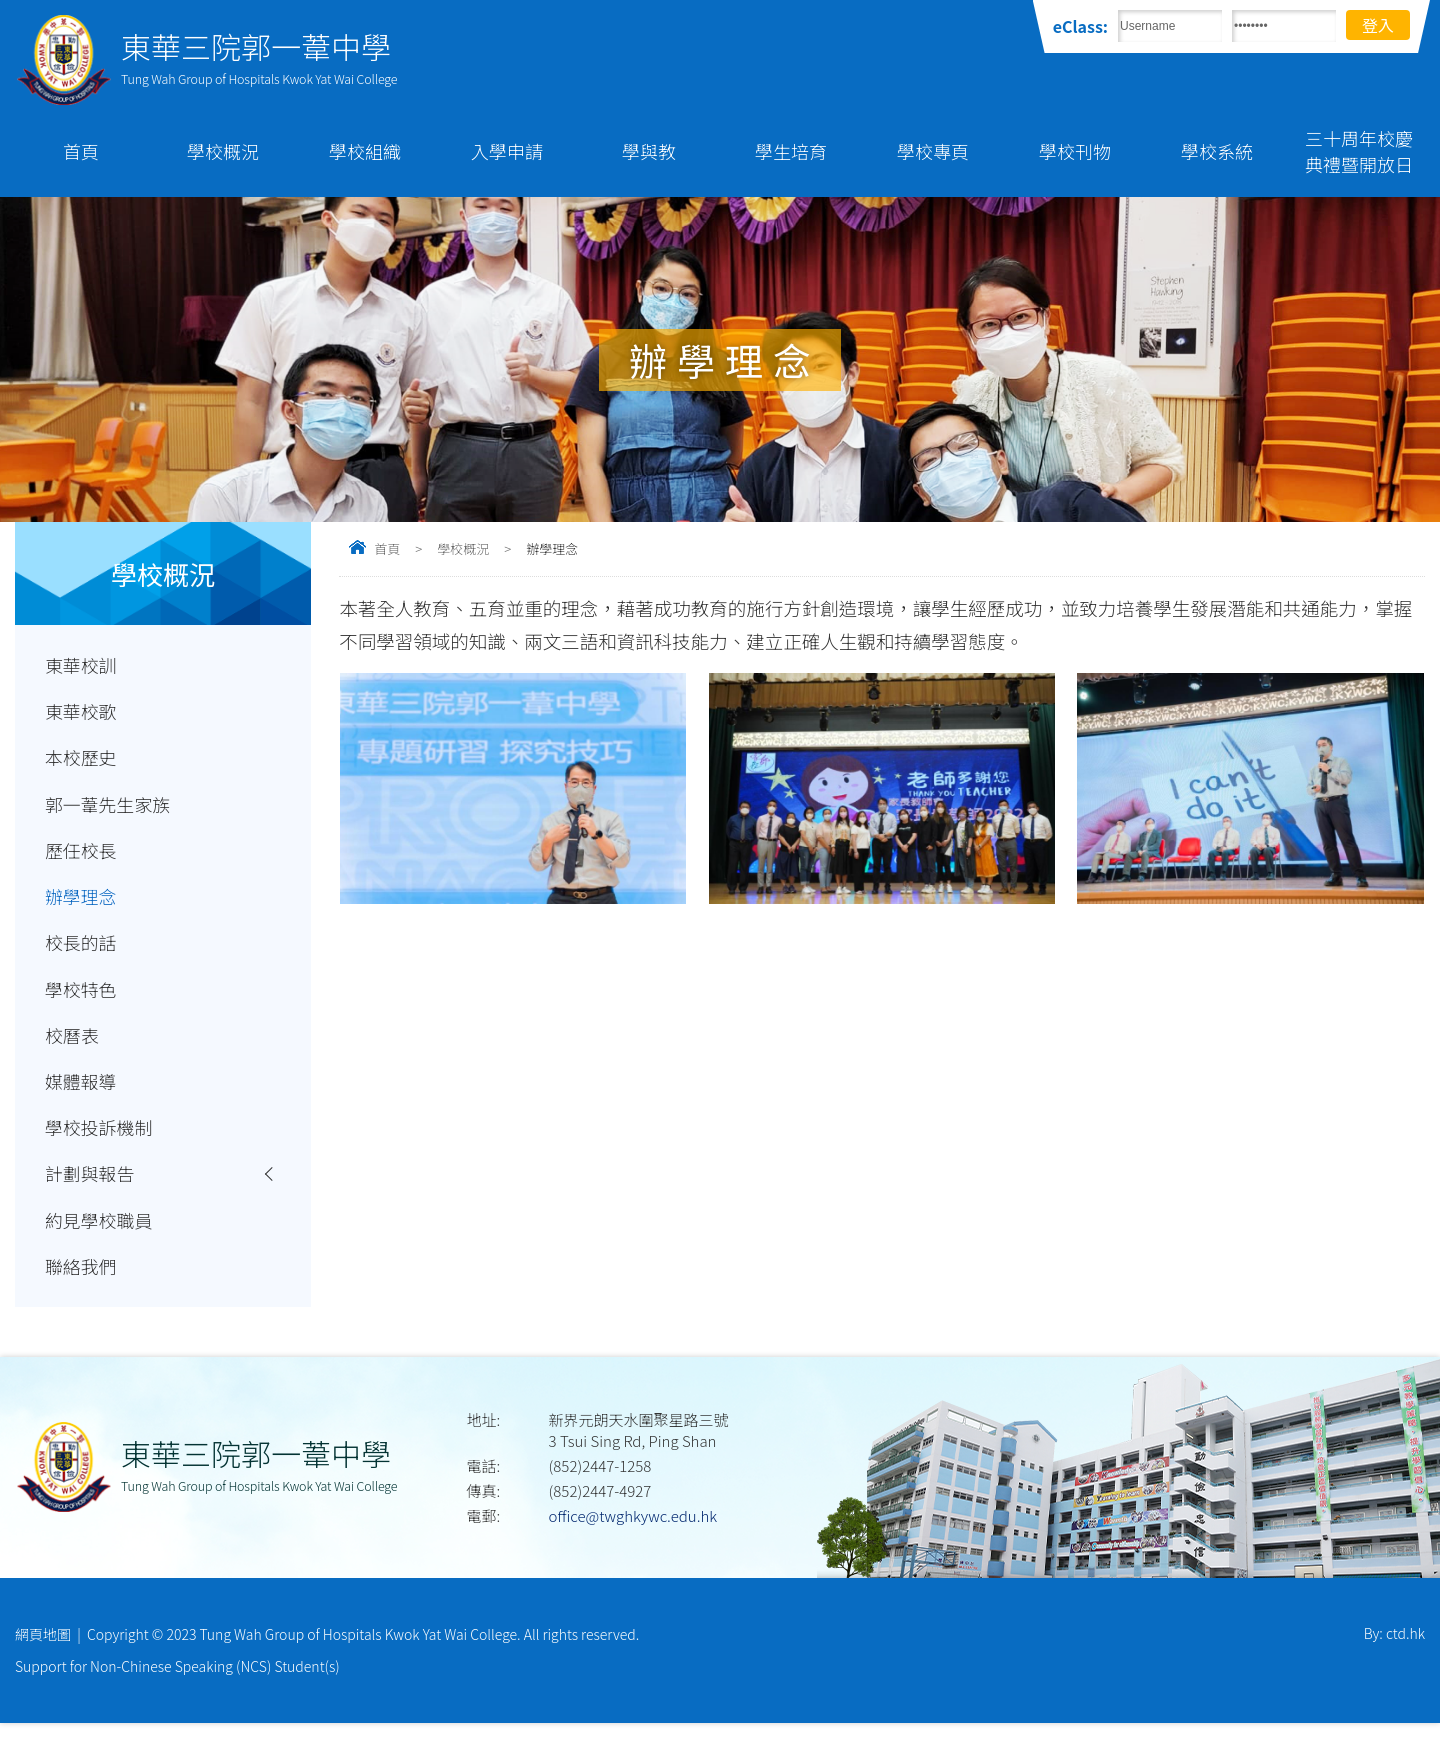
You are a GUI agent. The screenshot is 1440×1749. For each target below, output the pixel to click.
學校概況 (223, 151)
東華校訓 (82, 666)
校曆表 (73, 1050)
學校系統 (1217, 151)
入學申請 (507, 151)
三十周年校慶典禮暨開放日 (1359, 151)
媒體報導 (82, 1098)
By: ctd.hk (1394, 1659)
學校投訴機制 (100, 1146)
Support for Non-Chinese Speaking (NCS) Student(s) (177, 1692)
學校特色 (82, 1002)
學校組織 (365, 151)
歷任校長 (82, 858)
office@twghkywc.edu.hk (633, 1540)
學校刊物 (1075, 151)
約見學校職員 (100, 1242)
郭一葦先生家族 (110, 810)
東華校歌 (82, 714)
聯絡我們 (82, 1290)
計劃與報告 (91, 1194)
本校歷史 (82, 762)
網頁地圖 (43, 1659)
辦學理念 (82, 906)
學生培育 (791, 151)
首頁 (81, 151)
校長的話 (82, 954)
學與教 (649, 151)
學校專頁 (933, 151)
